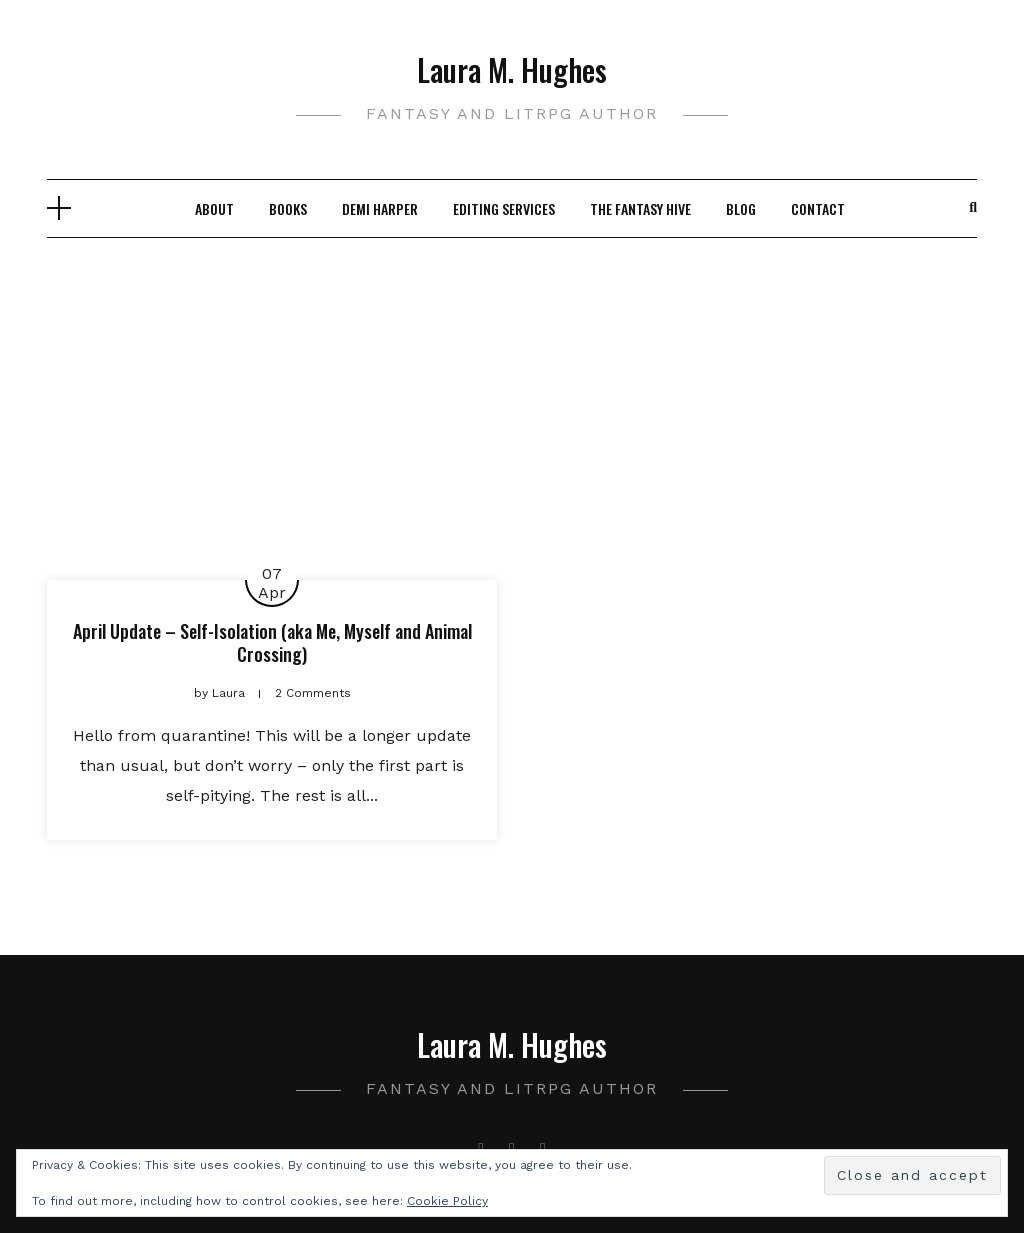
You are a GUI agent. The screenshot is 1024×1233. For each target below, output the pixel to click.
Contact (818, 208)
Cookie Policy (447, 1201)
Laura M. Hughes (512, 69)
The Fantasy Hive (640, 208)
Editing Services (504, 208)
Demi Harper (380, 208)
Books (288, 208)
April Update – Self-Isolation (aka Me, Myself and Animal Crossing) (272, 642)
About (214, 208)
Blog (741, 208)
